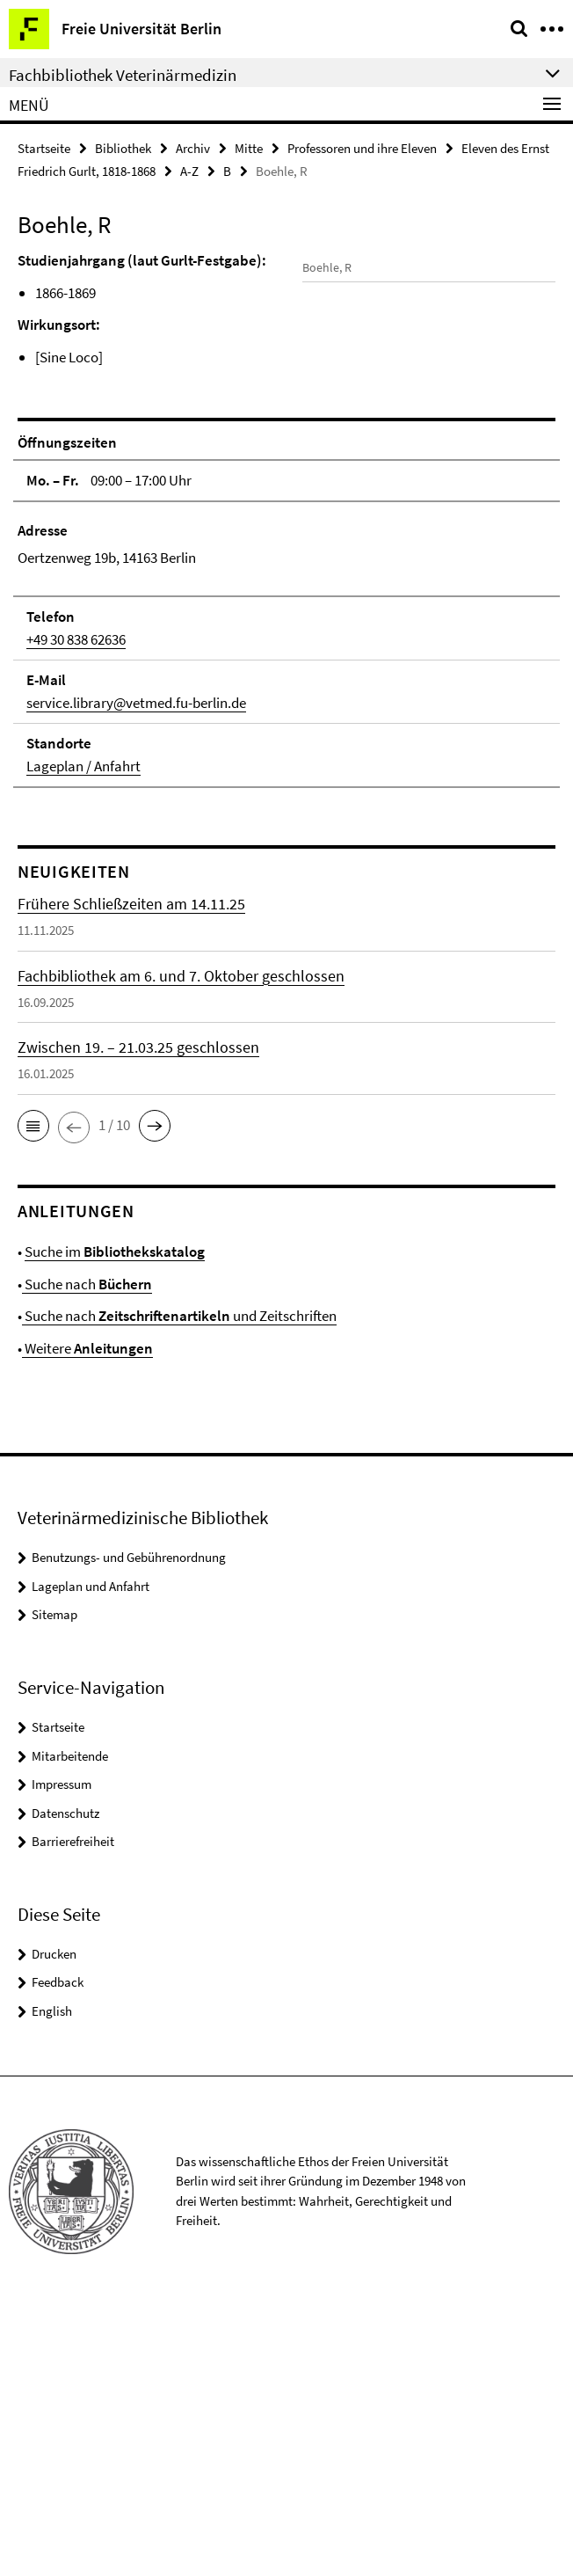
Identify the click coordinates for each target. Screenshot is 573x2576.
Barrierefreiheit (73, 2110)
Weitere (87, 1617)
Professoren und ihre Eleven (362, 148)
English (52, 2280)
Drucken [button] (54, 2223)
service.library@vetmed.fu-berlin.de (136, 972)
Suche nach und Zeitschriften (179, 1585)
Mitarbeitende (70, 2025)
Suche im (115, 1521)
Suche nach (87, 1553)
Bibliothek (123, 148)
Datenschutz (65, 2082)
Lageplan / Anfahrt (83, 1035)
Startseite (44, 148)
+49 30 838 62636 (76, 908)
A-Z (189, 171)
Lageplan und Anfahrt (90, 1855)
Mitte (249, 148)
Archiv (193, 148)
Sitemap (54, 1884)
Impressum (61, 2053)
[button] (33, 1394)
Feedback (57, 2252)
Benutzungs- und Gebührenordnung (129, 1827)
